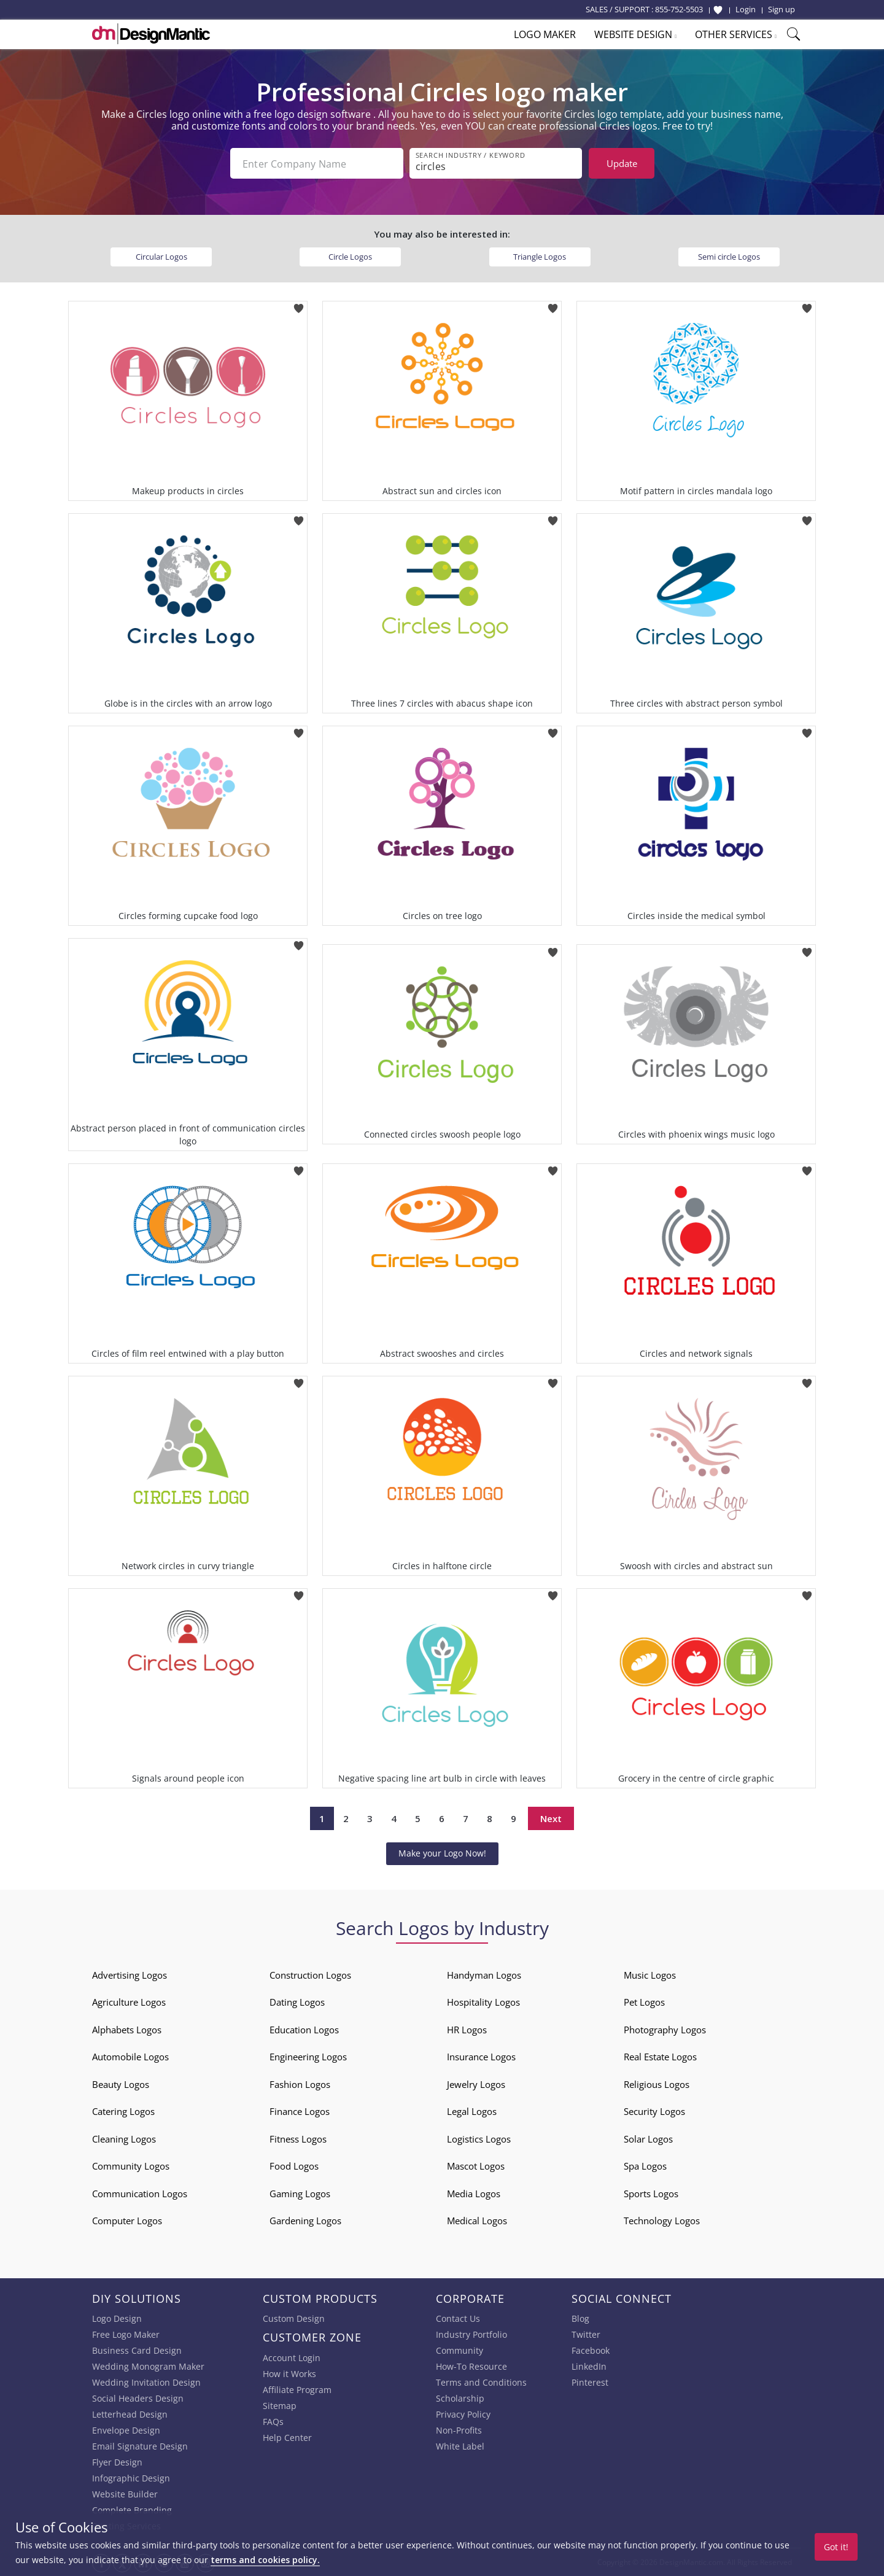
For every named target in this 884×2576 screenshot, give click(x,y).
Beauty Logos (120, 2084)
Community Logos (130, 2166)
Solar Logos (648, 2139)
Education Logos (304, 2029)
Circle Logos (350, 256)
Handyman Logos (484, 1975)
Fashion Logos (299, 2084)
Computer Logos (127, 2220)
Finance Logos (299, 2111)
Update (622, 163)
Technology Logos (662, 2220)
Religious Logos (656, 2084)
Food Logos (294, 2166)
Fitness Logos (298, 2139)
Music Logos (650, 1975)
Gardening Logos (305, 2220)
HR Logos (467, 2029)
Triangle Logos (539, 256)
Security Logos (654, 2111)
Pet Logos (644, 2002)
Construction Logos (310, 1975)
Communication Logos (139, 2193)
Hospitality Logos (483, 2002)
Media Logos (473, 2193)
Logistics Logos (479, 2139)
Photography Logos (665, 2029)
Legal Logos (472, 2111)
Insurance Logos (481, 2056)
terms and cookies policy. (265, 2560)
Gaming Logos (299, 2193)
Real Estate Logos (660, 2056)
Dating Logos (297, 2002)
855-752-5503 (679, 9)
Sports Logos (651, 2193)
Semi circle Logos (729, 256)
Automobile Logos (130, 2056)
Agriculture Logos (129, 2002)
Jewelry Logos (476, 2084)
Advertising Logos (129, 1975)
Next (551, 1818)
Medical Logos (477, 2220)
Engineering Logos (308, 2056)
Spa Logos (645, 2166)
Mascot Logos (476, 2166)
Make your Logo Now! (442, 1853)
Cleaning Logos (124, 2139)
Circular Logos (161, 256)
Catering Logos (123, 2111)
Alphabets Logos (126, 2029)
